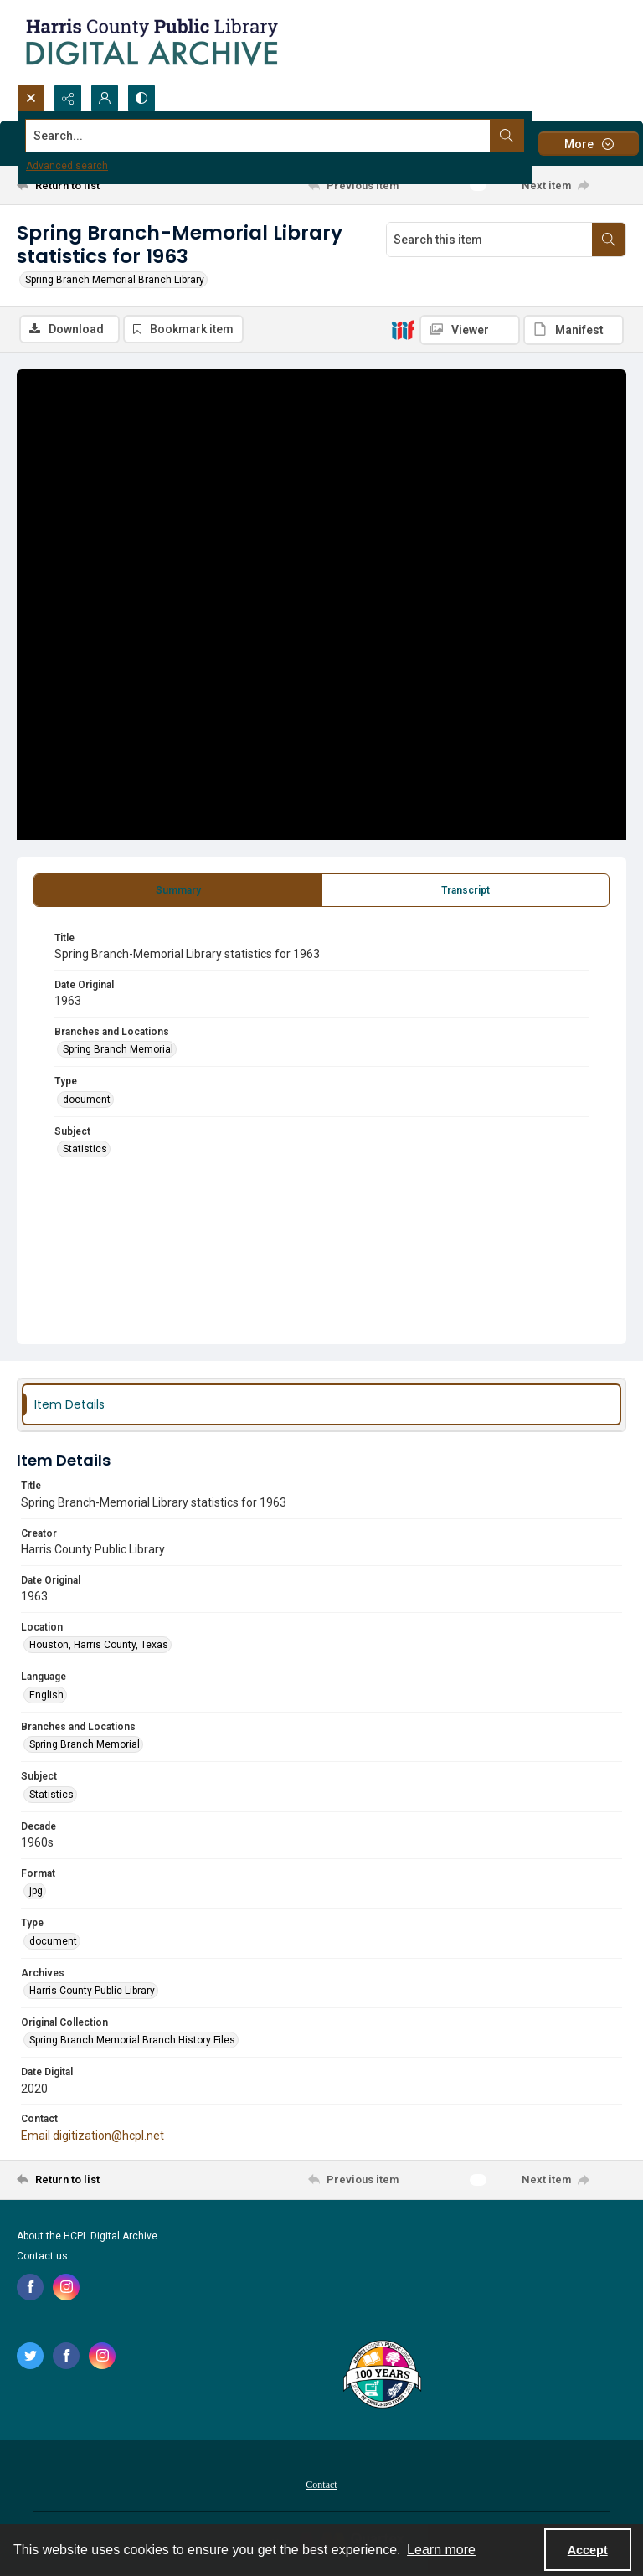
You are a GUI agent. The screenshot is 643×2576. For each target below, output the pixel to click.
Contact (321, 2485)
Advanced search (67, 166)
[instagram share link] (66, 2287)
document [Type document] (87, 1099)
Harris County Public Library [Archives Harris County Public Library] (92, 1990)
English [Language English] (46, 1695)
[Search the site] (258, 136)
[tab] (178, 890)
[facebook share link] (30, 2287)
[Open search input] (31, 98)
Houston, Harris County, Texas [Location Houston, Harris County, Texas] (98, 1645)
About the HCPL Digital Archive (87, 2236)
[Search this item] (489, 239)
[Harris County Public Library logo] (381, 2376)
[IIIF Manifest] (573, 330)
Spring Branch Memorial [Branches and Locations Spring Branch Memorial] (118, 1049)
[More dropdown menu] (588, 143)
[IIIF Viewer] (469, 330)
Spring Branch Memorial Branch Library (114, 280)
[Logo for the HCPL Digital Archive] (151, 41)
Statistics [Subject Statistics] (85, 1149)
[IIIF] (402, 329)
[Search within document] (608, 239)
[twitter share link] (30, 2355)
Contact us (42, 2256)
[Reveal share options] (67, 98)
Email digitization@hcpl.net (92, 2135)
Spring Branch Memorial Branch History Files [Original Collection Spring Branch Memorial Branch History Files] (132, 2040)
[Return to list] (96, 185)
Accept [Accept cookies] (588, 2550)
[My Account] (104, 98)
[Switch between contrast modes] (141, 98)
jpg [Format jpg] (36, 1891)
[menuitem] (321, 2484)
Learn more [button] (441, 2550)
